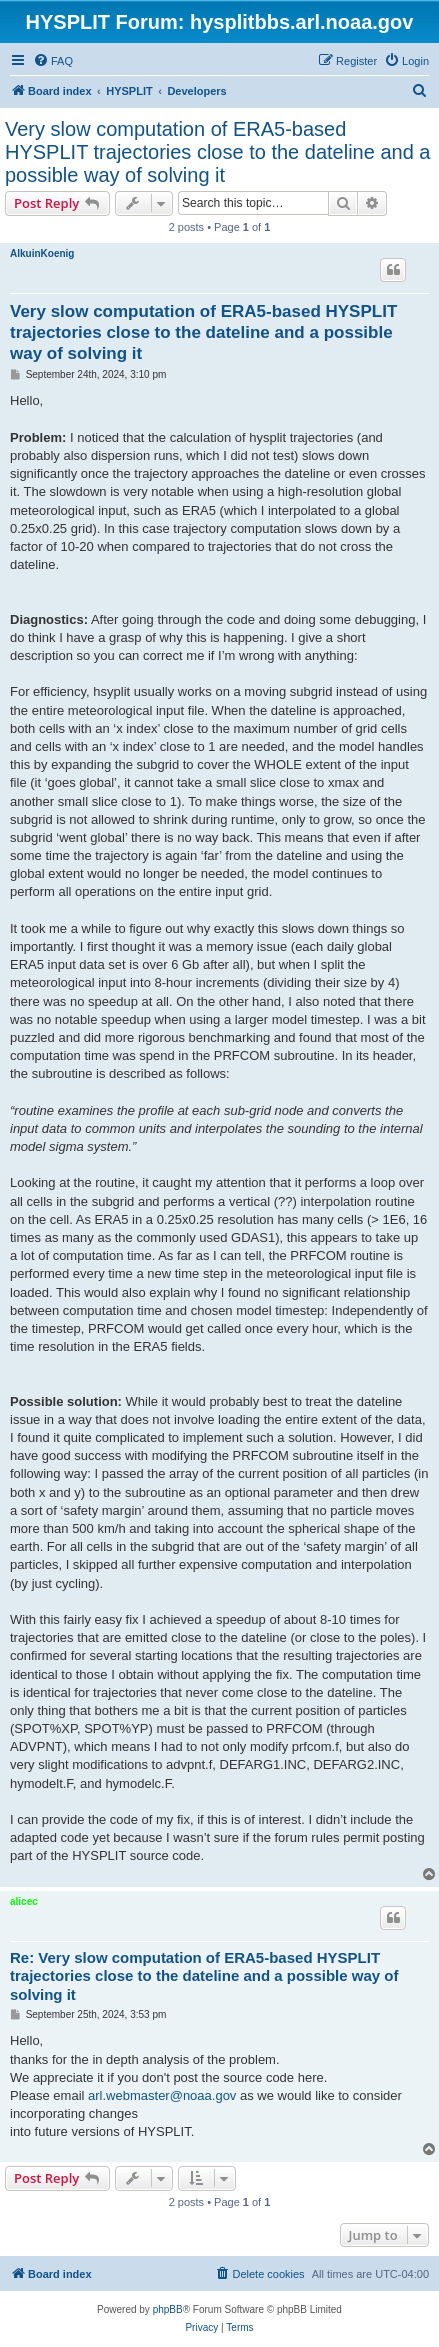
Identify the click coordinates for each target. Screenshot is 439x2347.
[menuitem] (53, 61)
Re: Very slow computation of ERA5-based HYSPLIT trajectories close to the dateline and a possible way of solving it (204, 1976)
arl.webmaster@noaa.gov (162, 2095)
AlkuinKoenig (42, 253)
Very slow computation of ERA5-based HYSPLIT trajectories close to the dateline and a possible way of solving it (217, 152)
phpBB (168, 2309)
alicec (24, 1901)
